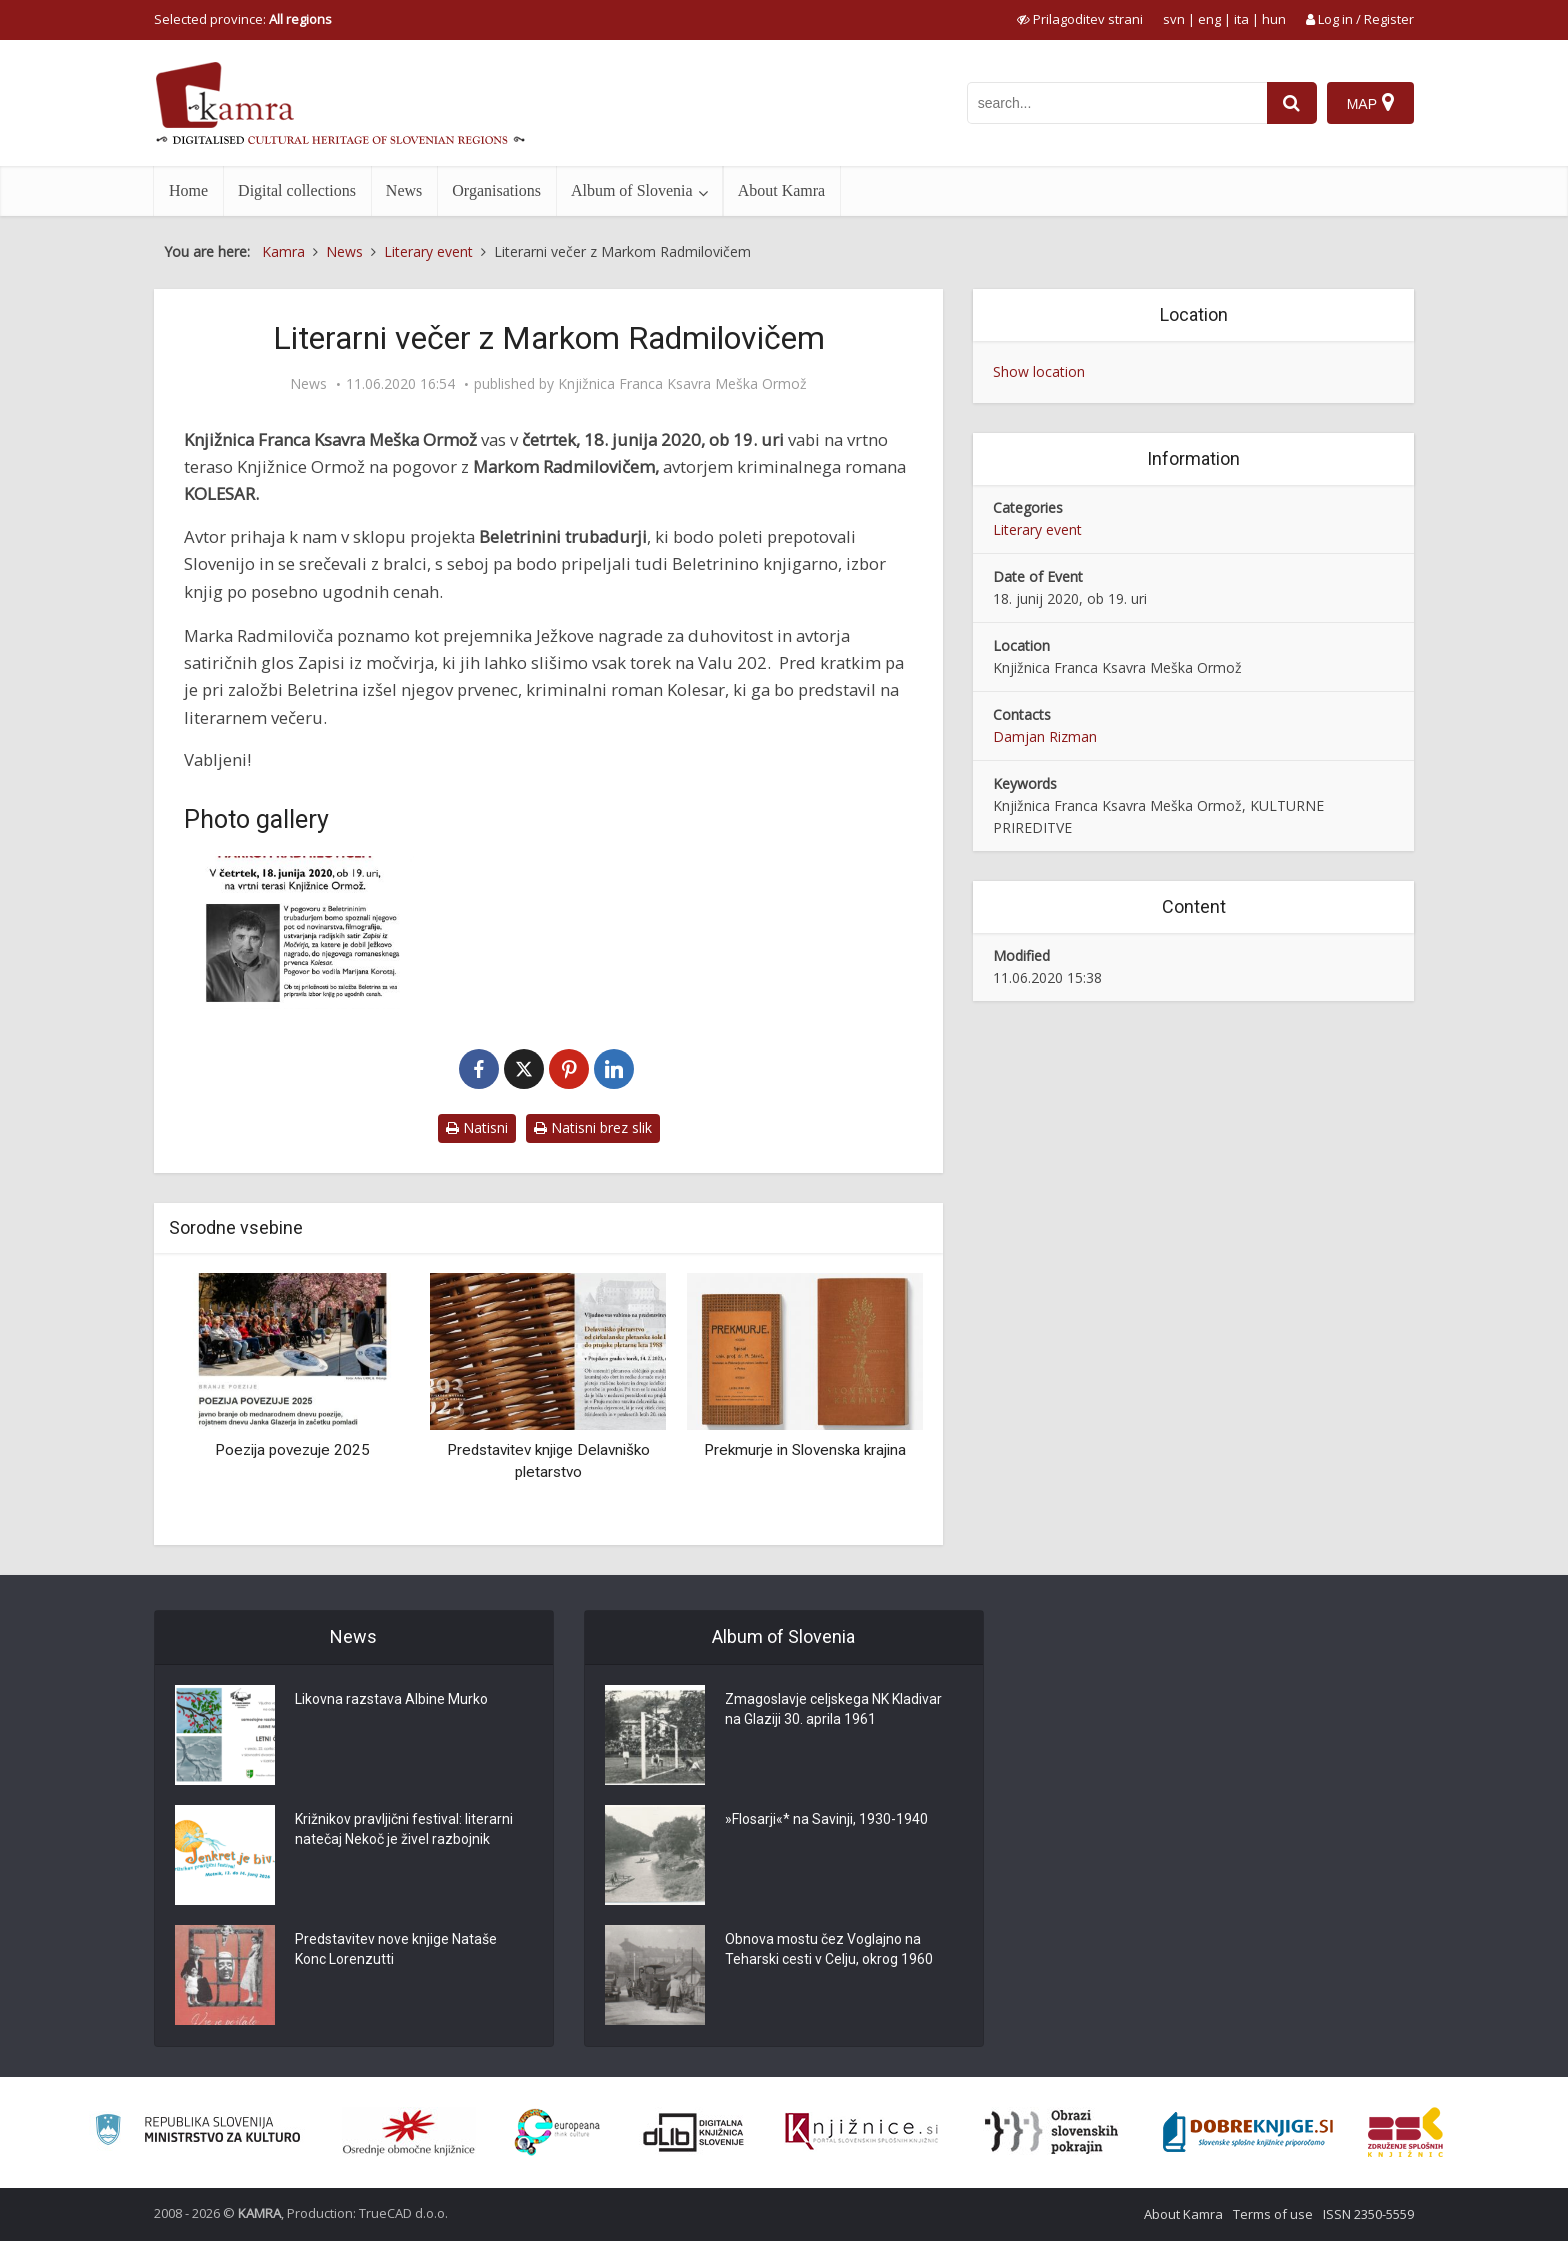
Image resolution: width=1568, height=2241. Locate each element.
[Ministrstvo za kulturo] (197, 2132)
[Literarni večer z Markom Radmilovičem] (299, 932)
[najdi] (1292, 103)
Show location (1039, 371)
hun (1274, 19)
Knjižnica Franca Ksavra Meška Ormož (682, 384)
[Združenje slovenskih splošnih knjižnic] (861, 2132)
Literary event (1037, 529)
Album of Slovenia (632, 190)
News (404, 190)
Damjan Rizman (1045, 736)
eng (1209, 19)
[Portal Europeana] (557, 2132)
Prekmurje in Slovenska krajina (805, 1450)
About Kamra (782, 190)
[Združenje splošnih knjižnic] (1405, 2132)
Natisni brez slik (593, 1127)
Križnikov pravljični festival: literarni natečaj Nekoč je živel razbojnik (404, 1830)
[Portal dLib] (694, 2132)
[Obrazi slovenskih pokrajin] (1051, 2132)
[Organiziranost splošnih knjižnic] (409, 2132)
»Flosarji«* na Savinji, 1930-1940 (826, 1820)
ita (1241, 19)
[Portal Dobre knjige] (1248, 2132)
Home (188, 190)
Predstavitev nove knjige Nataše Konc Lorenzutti (396, 1950)
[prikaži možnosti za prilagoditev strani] (1080, 19)
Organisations (496, 190)
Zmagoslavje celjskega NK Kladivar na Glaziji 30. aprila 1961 (833, 1710)
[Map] (1370, 103)
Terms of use (1273, 2214)
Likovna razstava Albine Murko (391, 1700)
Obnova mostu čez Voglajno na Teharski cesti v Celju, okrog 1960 (829, 1950)
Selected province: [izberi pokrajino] (243, 19)
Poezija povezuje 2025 (292, 1450)
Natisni (477, 1127)
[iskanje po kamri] (1117, 103)
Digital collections (297, 190)
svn (1174, 19)
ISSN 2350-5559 (1368, 2214)
